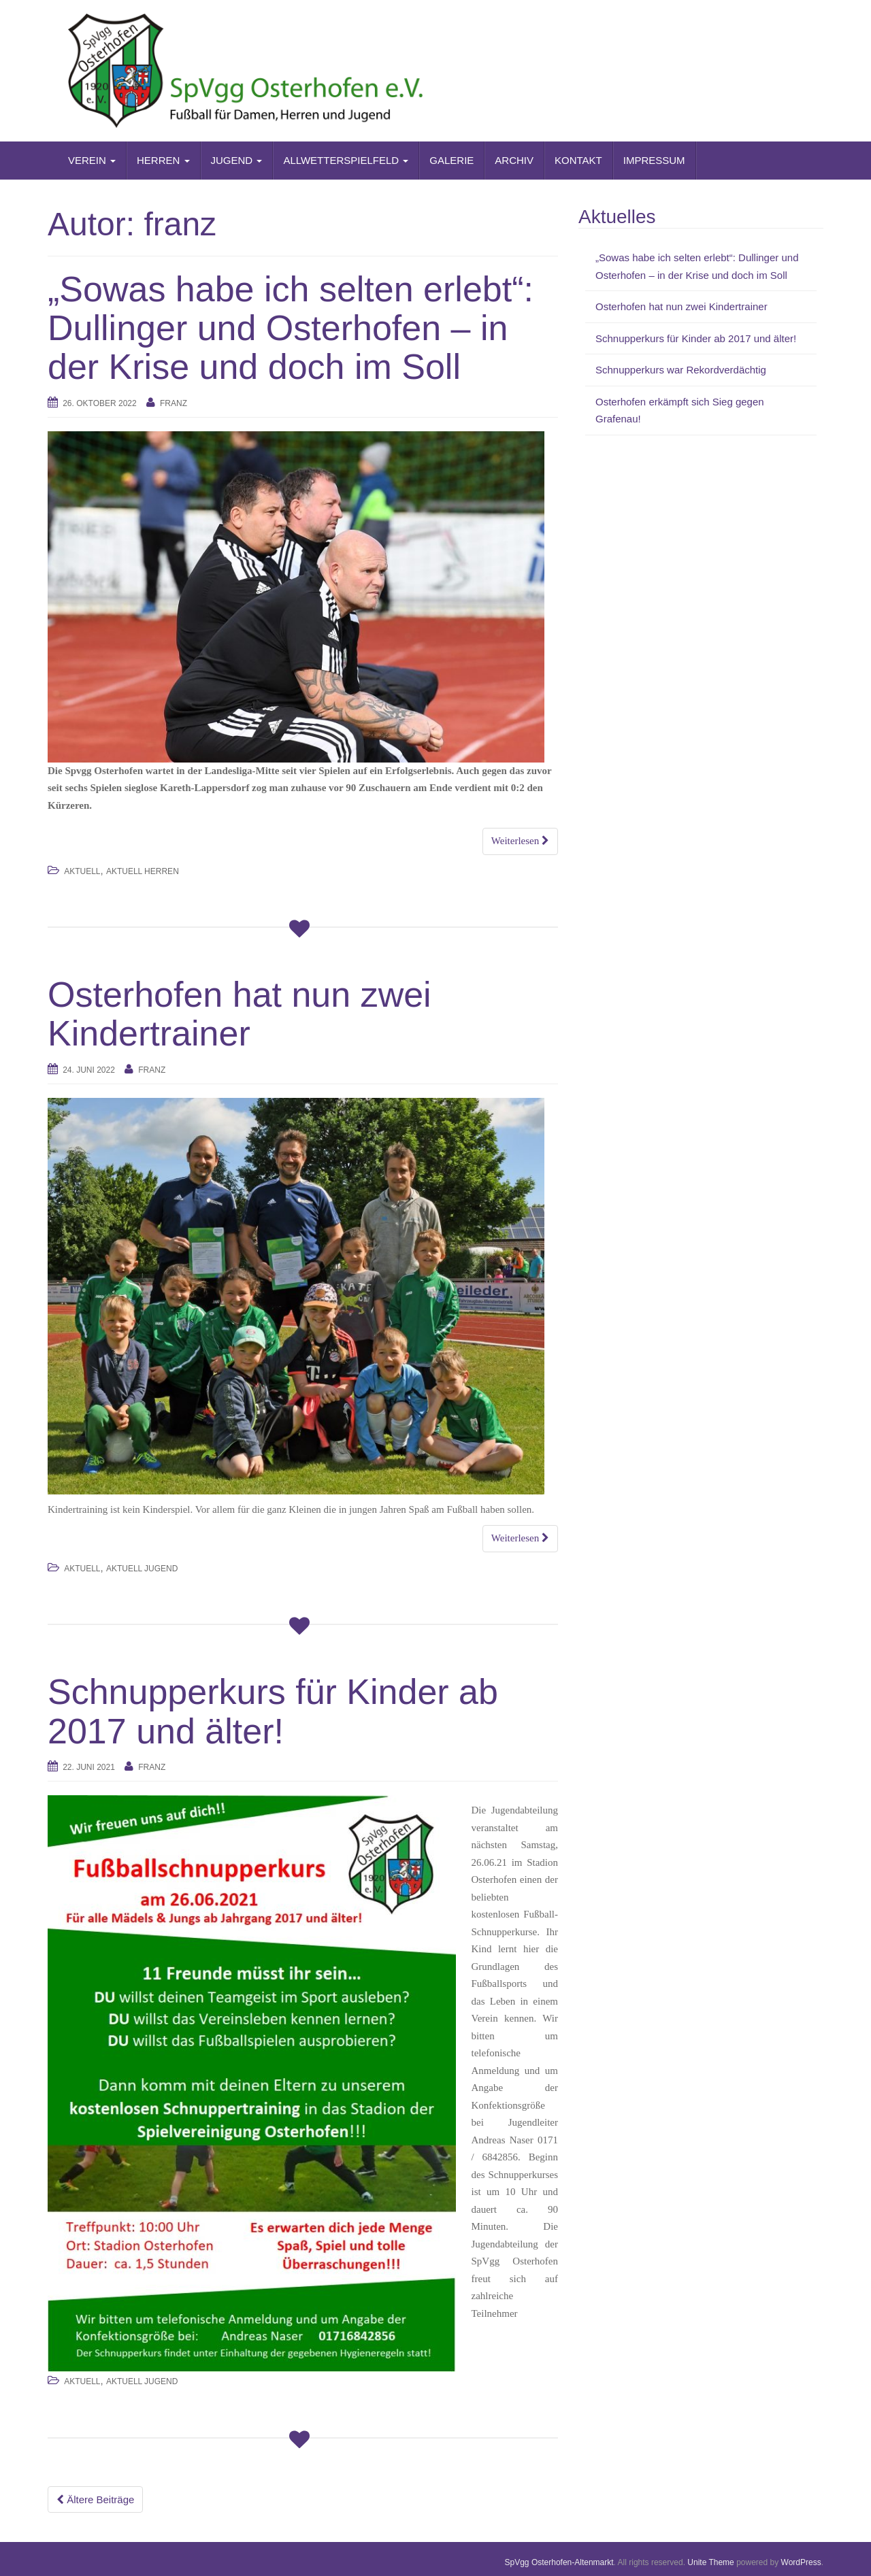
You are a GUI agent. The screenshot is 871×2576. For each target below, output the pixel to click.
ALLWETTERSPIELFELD (345, 160)
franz (173, 403)
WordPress (801, 2562)
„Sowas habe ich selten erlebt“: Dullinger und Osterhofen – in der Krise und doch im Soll (290, 327)
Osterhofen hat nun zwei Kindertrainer (239, 1014)
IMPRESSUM (654, 160)
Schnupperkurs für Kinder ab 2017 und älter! (273, 1711)
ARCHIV (514, 160)
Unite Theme (710, 2562)
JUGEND (237, 160)
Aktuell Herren (142, 871)
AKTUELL (82, 871)
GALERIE (451, 160)
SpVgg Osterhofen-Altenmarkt (559, 2562)
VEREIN (92, 160)
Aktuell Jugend (142, 1568)
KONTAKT (578, 160)
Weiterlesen (520, 840)
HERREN (163, 160)
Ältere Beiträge (95, 2499)
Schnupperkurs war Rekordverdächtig (680, 369)
